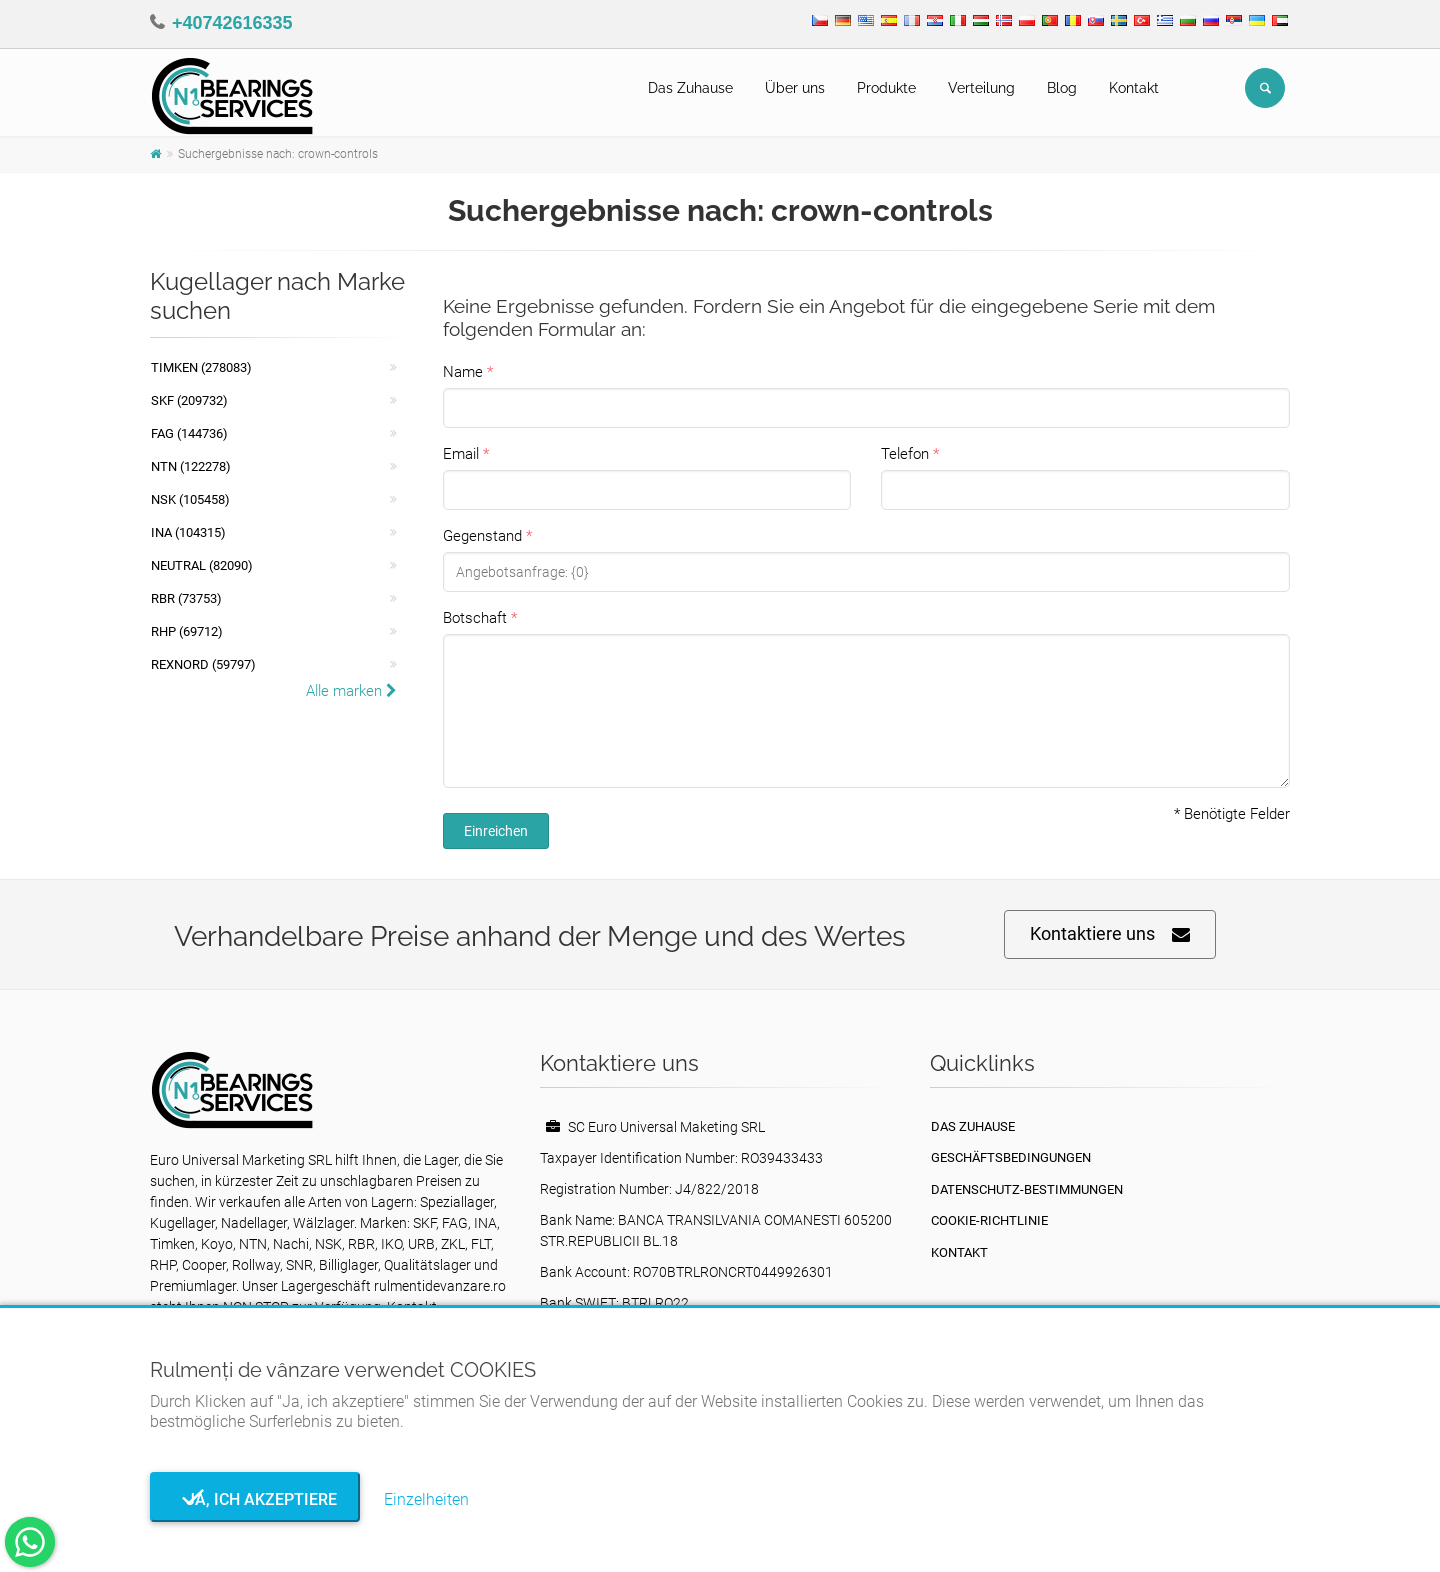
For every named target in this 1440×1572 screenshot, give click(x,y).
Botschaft (475, 618)
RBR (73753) (186, 598)
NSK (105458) (190, 499)
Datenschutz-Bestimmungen (1027, 1189)
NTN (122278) (191, 466)
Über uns (795, 88)
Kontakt (1134, 88)
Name (463, 372)
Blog (1062, 88)
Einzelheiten (426, 1499)
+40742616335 (232, 23)
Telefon (905, 454)
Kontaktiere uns (1110, 934)
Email (461, 454)
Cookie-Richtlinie (989, 1220)
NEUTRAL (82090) (202, 565)
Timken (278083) (201, 367)
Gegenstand (482, 536)
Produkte (886, 88)
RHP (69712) (187, 631)
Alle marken (351, 691)
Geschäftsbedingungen (1011, 1157)
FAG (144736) (189, 433)
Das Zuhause (690, 88)
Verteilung (981, 88)
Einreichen (496, 831)
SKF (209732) (189, 400)
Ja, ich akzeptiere (255, 1499)
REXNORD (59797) (203, 664)
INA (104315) (188, 532)
